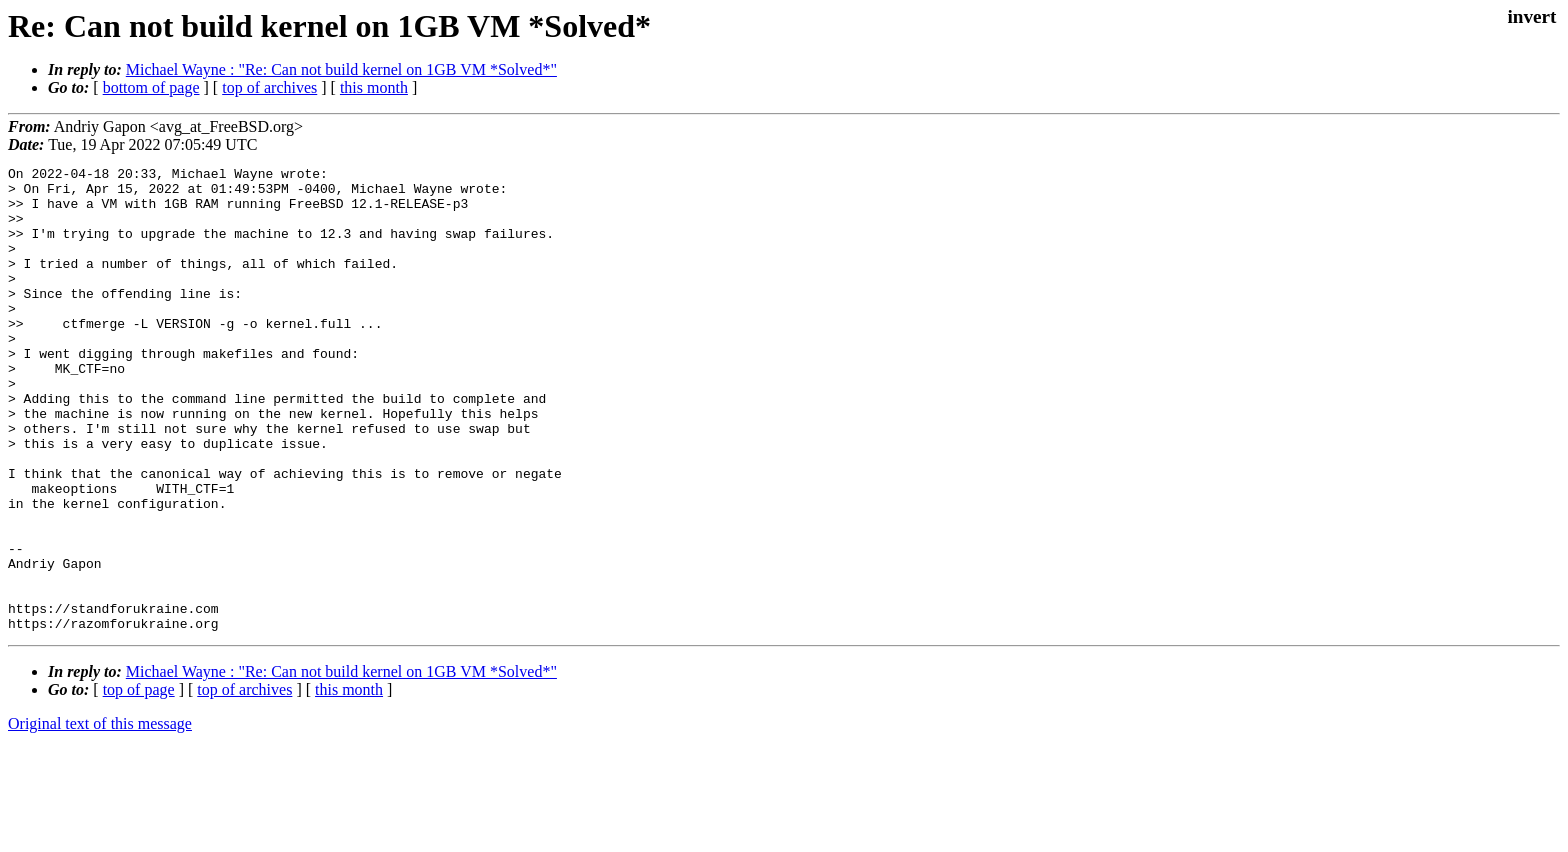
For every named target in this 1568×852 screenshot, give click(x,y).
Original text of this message (100, 816)
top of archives (269, 87)
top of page (139, 782)
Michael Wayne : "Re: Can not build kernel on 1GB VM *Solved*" (341, 69)
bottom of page (151, 87)
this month (374, 87)
